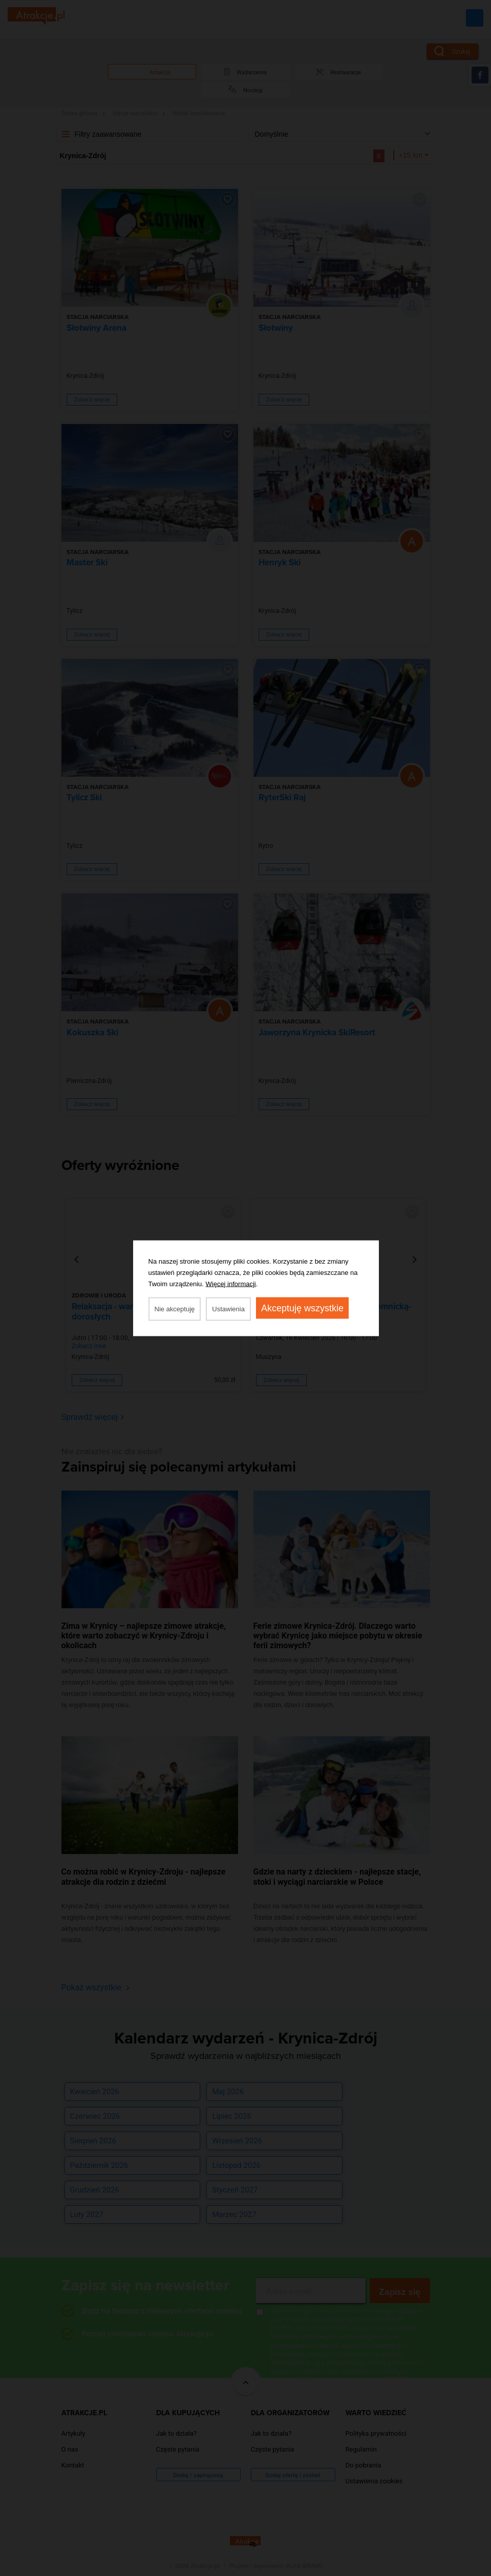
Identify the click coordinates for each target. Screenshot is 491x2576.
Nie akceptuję (175, 1308)
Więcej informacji (231, 1283)
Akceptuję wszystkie (302, 1308)
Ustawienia (228, 1308)
